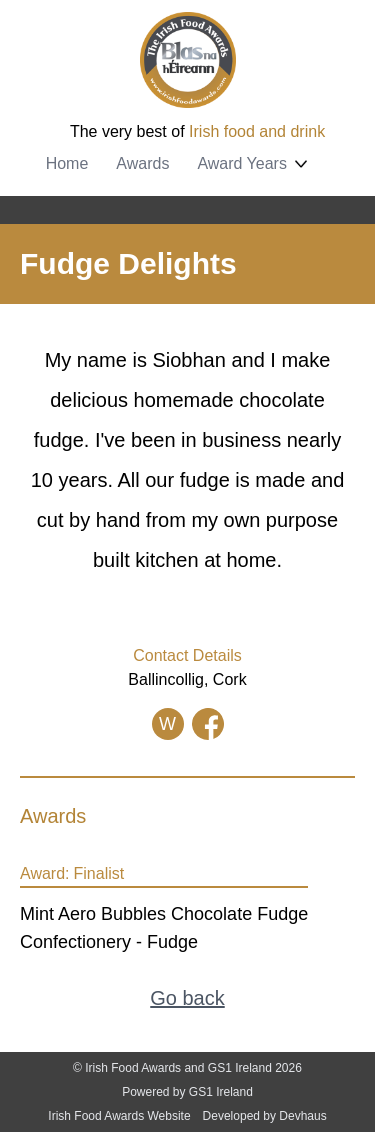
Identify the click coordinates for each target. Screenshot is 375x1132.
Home (67, 163)
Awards (142, 163)
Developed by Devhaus (265, 1116)
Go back (187, 998)
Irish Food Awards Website (119, 1116)
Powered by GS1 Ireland (187, 1092)
